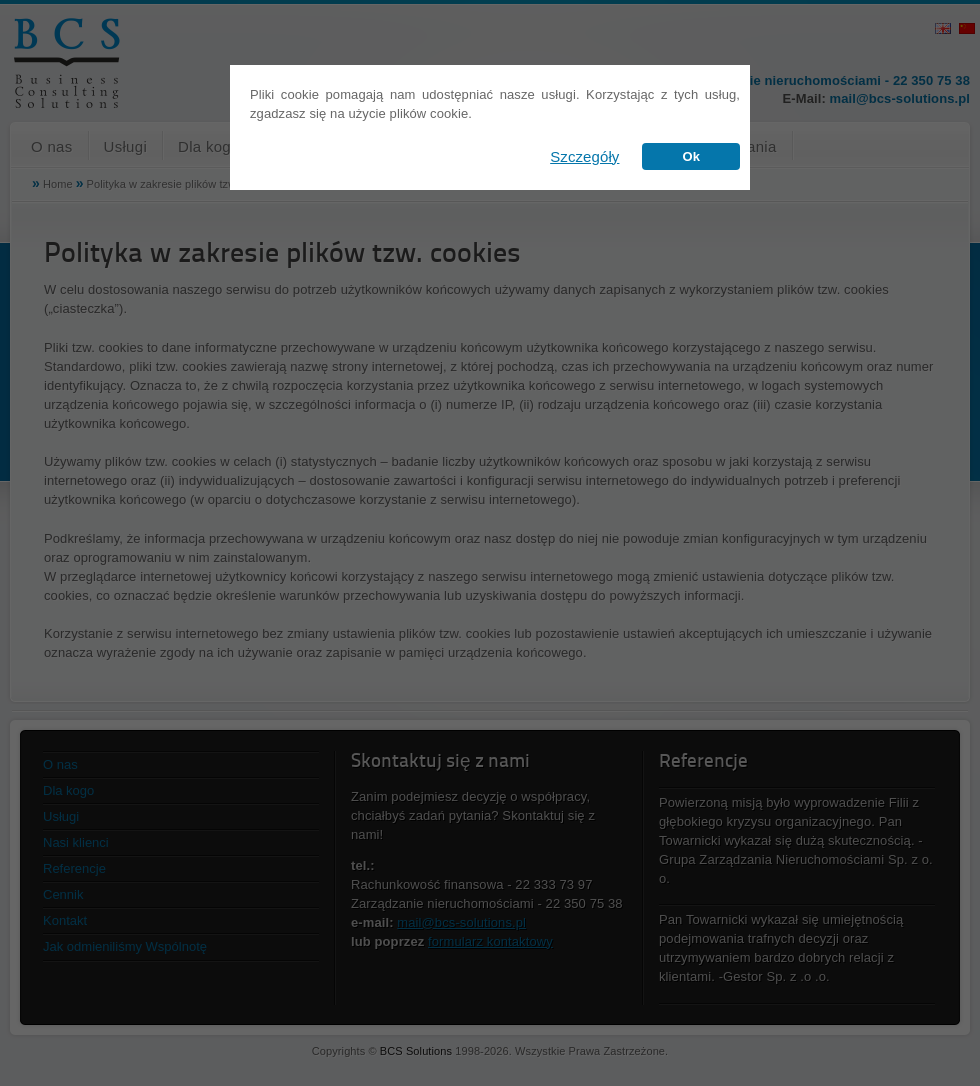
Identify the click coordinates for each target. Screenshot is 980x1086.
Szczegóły (584, 156)
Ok (691, 156)
